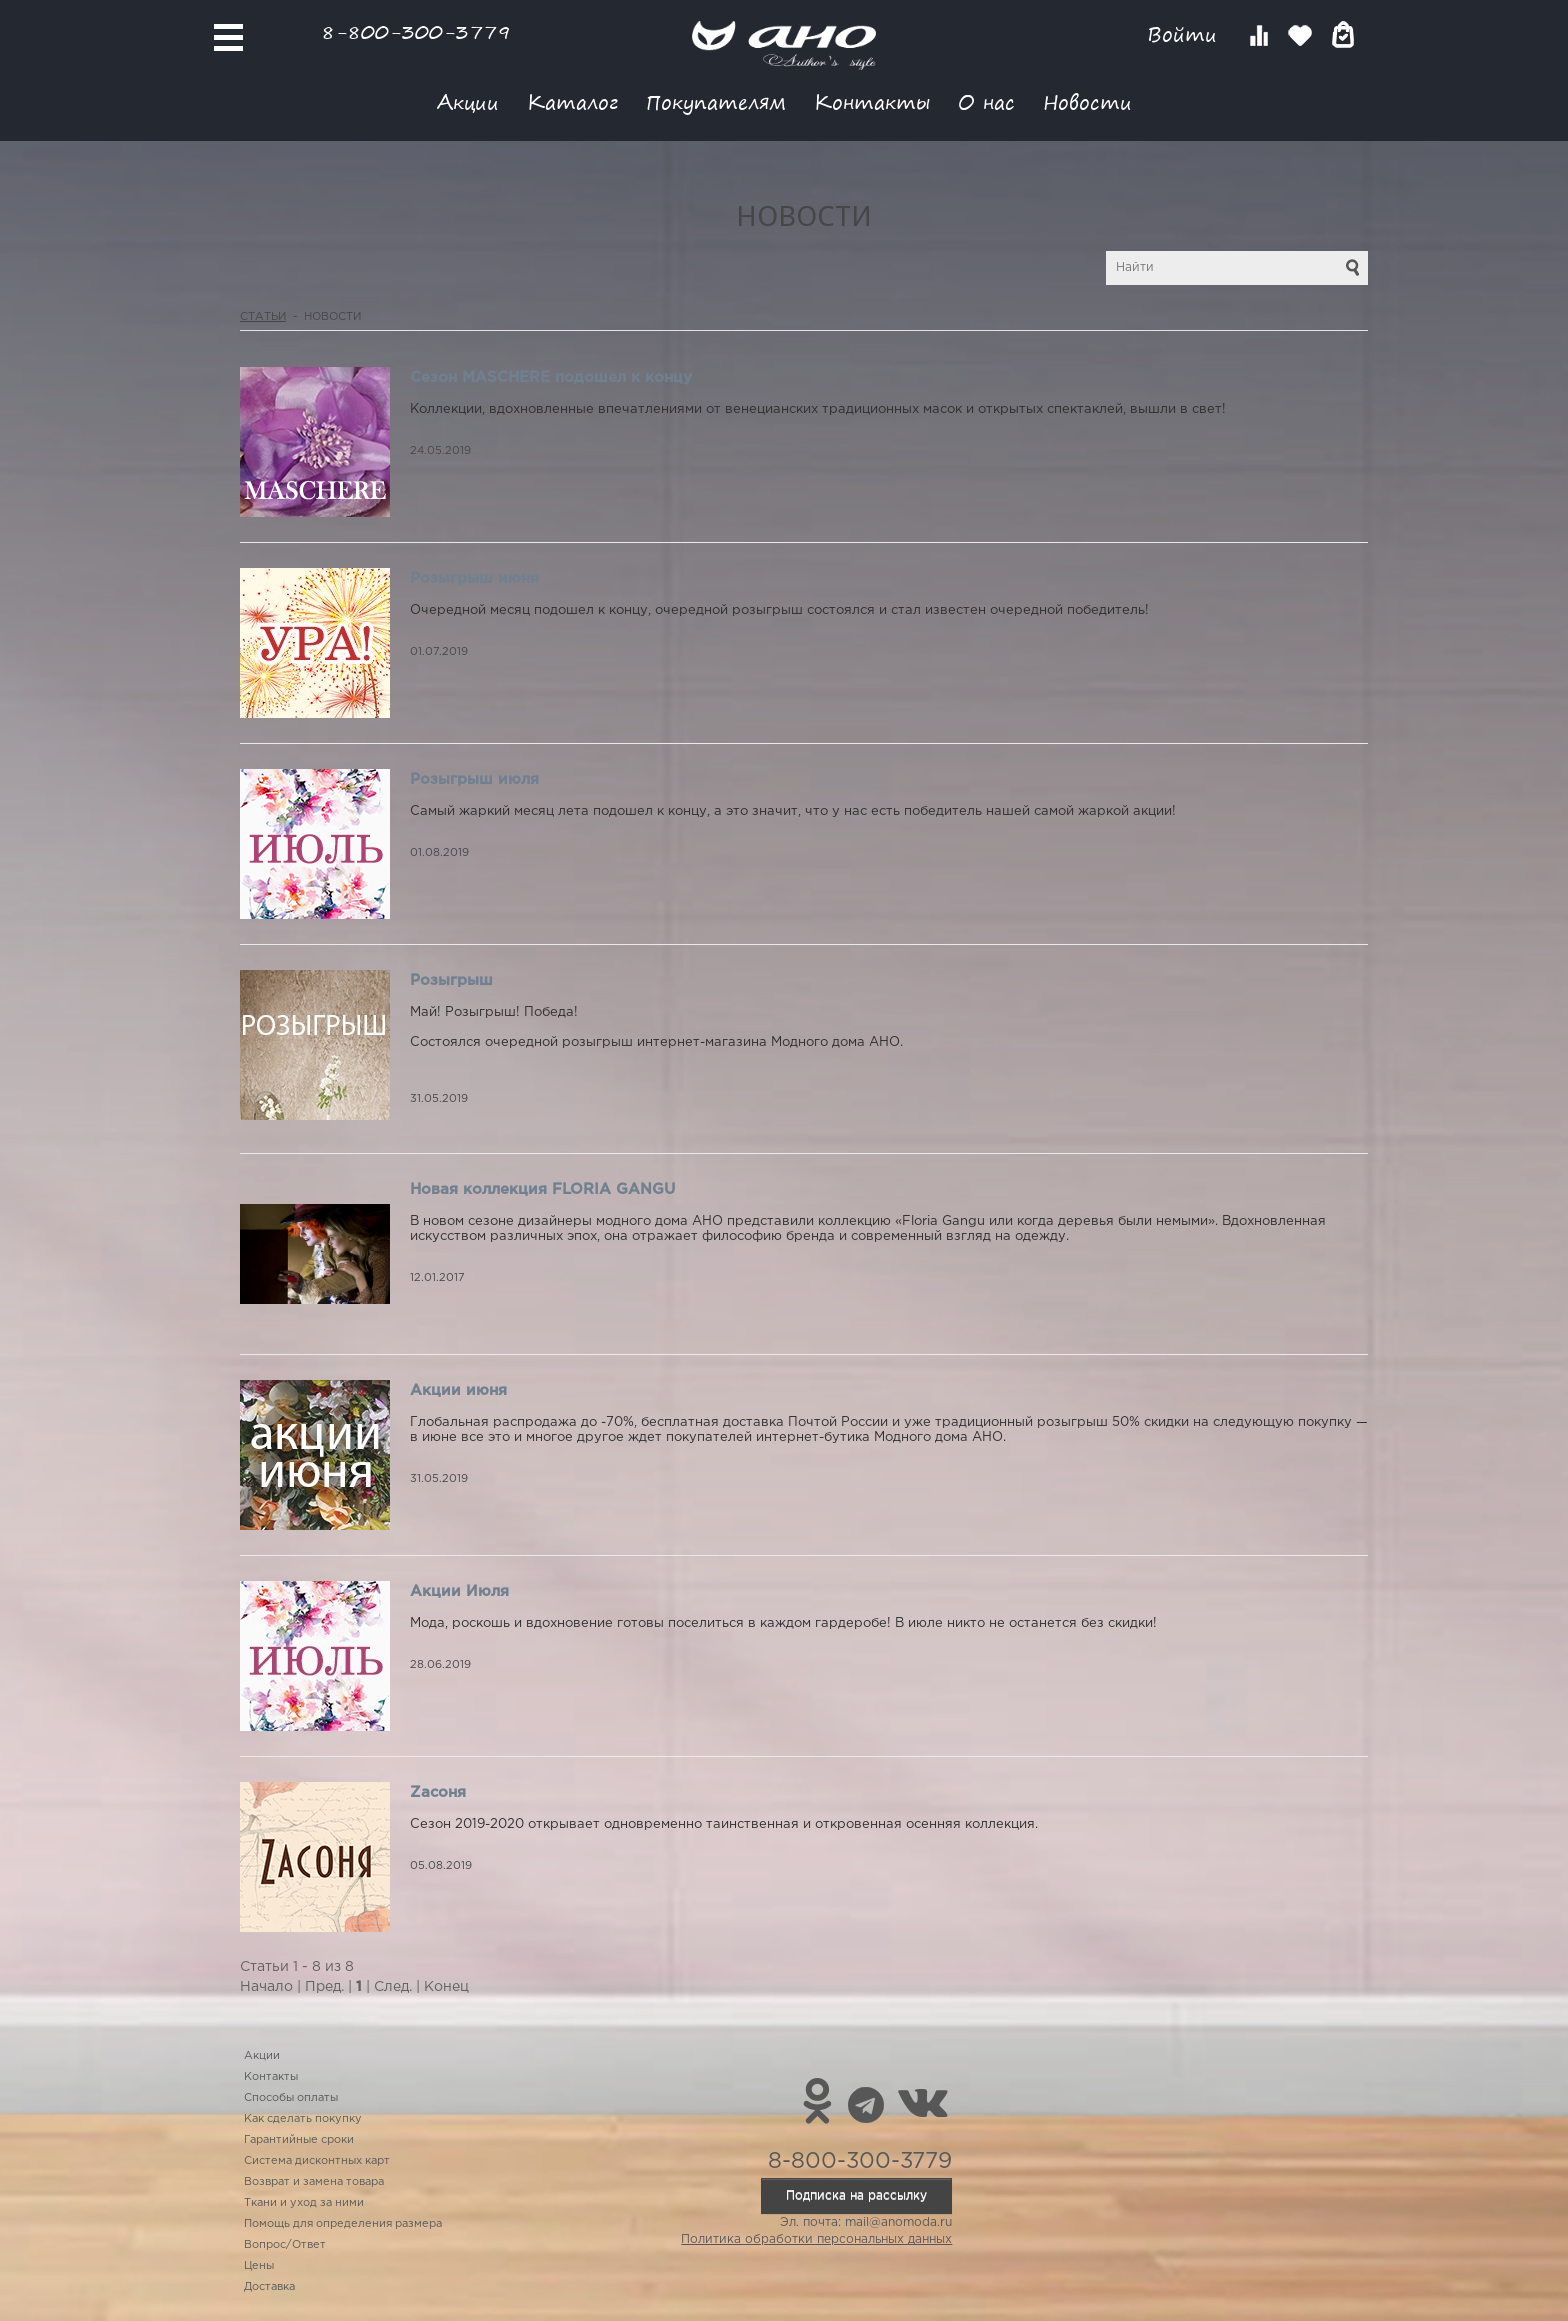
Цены (259, 2266)
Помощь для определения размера (343, 2224)
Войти (1185, 34)
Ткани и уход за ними (304, 2203)
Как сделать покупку (303, 2119)
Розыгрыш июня (474, 578)
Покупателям (716, 101)
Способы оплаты (291, 2098)
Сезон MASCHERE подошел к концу (551, 377)
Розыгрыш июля (474, 779)
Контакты (872, 101)
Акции (468, 101)
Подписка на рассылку (856, 2195)
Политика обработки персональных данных (816, 2239)
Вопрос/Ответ (285, 2245)
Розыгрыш (451, 980)
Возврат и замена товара (314, 2182)
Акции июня (458, 1390)
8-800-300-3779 (416, 31)
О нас (986, 101)
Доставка (269, 2287)
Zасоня (438, 1792)
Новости (1087, 101)
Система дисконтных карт (317, 2161)
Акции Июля (459, 1591)
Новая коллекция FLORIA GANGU (542, 1189)
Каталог (572, 101)
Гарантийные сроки (299, 2140)
